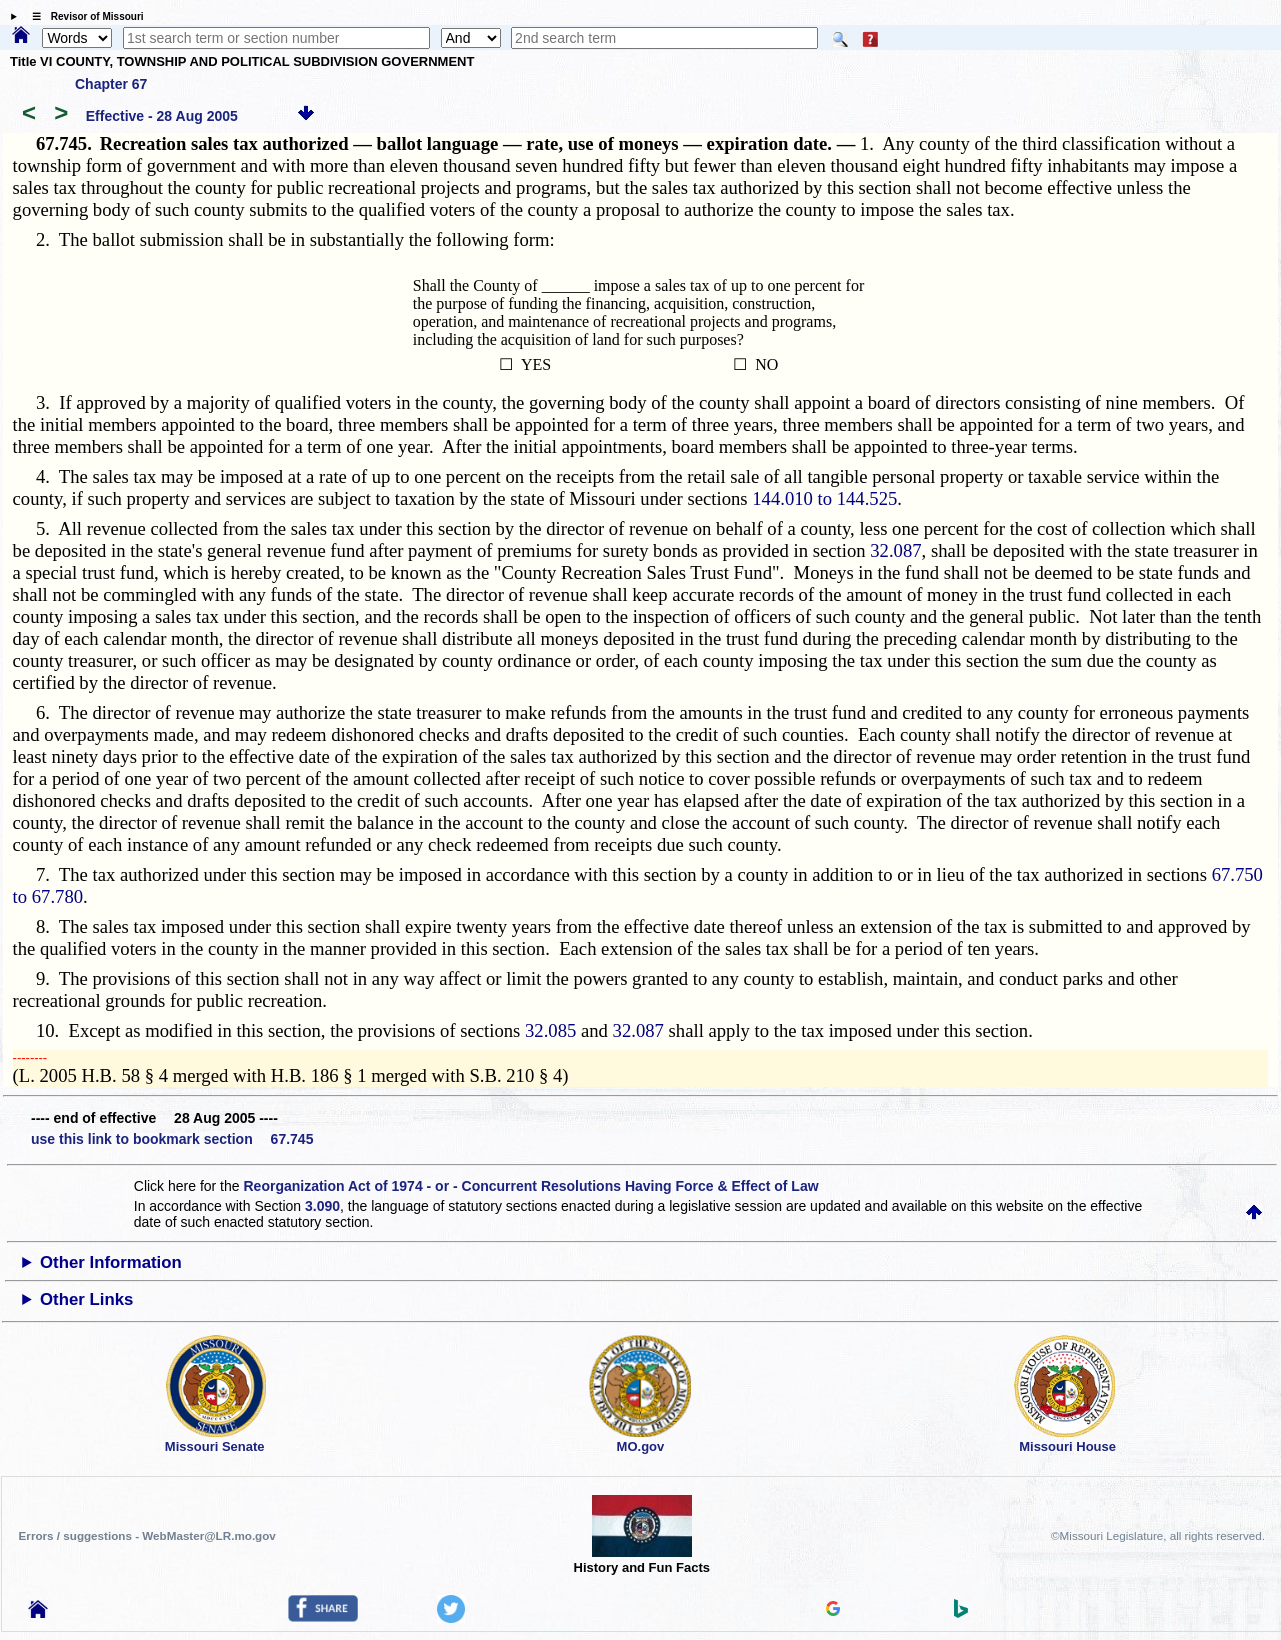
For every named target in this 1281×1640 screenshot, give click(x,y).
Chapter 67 (111, 84)
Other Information (111, 1262)
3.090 (322, 1206)
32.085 (550, 1030)
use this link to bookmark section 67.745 (172, 1139)
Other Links (86, 1299)
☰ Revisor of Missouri (83, 16)
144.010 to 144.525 (824, 498)
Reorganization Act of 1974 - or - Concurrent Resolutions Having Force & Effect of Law (530, 1186)
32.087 (895, 550)
